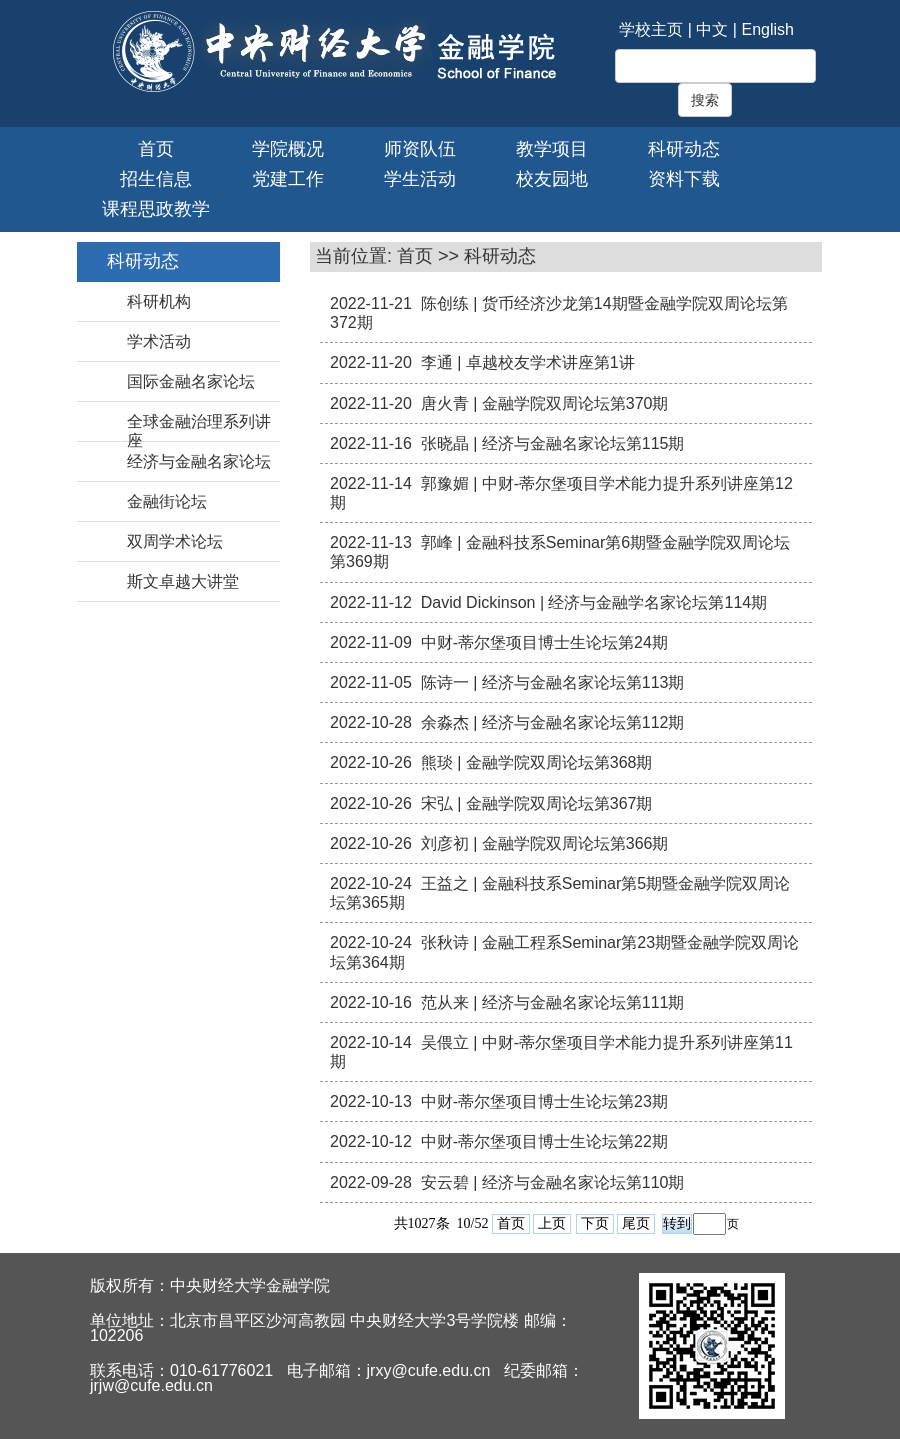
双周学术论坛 (175, 541)
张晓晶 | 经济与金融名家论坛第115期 (553, 443)
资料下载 (684, 179)
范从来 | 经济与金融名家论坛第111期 (553, 1002)
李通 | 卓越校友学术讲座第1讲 (528, 362)
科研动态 (684, 149)
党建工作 (288, 179)
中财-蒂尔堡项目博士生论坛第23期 (544, 1101)
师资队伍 (420, 149)
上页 (552, 1223)
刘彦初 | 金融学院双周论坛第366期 (545, 843)
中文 (712, 29)
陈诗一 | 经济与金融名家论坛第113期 (553, 682)
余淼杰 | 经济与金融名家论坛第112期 (553, 722)
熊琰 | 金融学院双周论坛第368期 (537, 762)
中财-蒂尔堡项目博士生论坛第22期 (544, 1141)
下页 (595, 1223)
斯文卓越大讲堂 (183, 581)
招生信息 (156, 179)
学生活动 (420, 179)
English (767, 29)
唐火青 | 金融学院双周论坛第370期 (545, 403)
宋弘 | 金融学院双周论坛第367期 (537, 803)
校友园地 (552, 179)
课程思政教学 (156, 209)
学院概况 (288, 149)
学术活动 (159, 341)
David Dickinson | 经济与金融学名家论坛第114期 (594, 602)
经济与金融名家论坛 (199, 461)
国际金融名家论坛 (191, 381)
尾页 (636, 1223)
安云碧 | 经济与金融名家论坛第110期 (553, 1182)
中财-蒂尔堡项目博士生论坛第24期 (544, 642)
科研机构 (159, 301)
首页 (156, 149)
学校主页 (651, 29)
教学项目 (552, 149)
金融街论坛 (167, 501)
